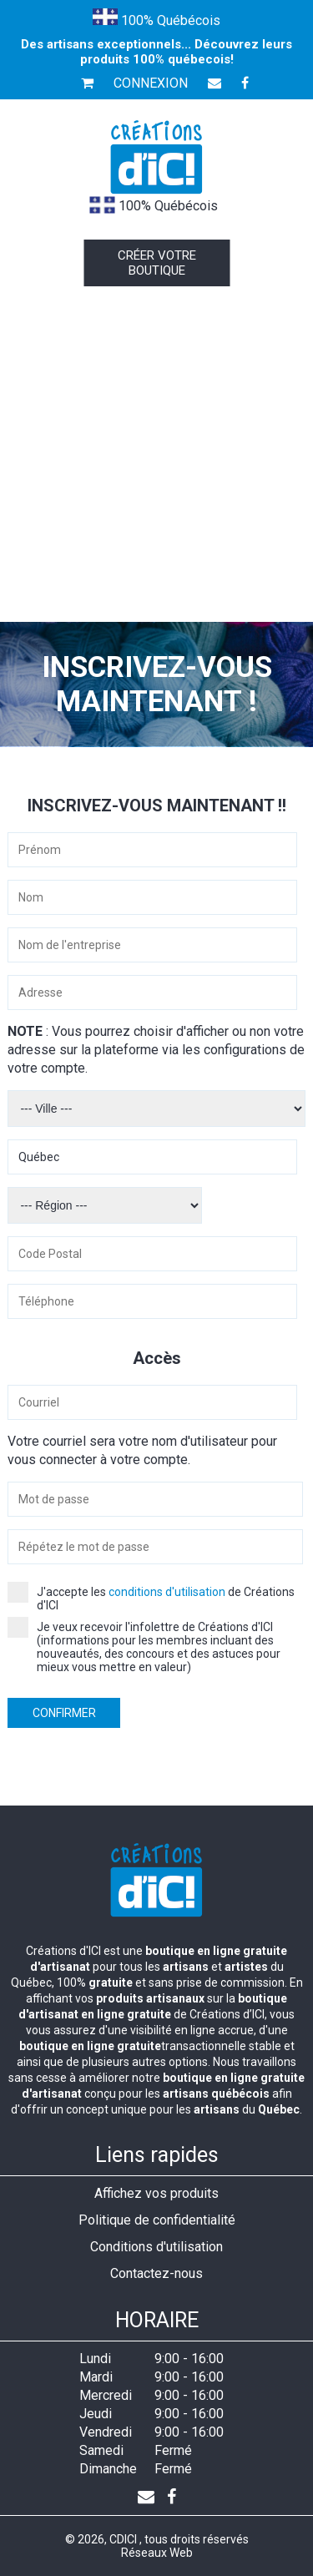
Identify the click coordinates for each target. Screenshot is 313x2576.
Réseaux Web (157, 2552)
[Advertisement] (156, 457)
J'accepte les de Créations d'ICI (151, 1598)
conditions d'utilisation (167, 1592)
